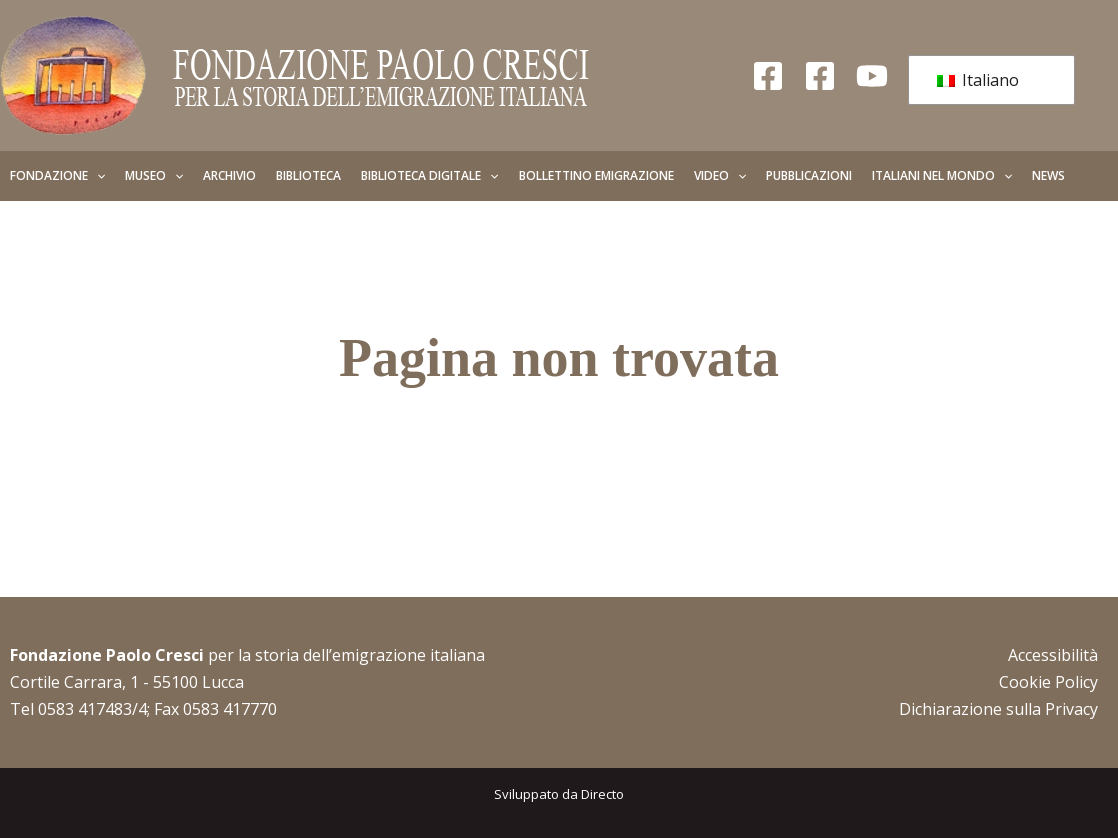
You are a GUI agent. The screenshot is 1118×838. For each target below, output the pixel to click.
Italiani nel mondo (942, 176)
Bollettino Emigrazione (596, 175)
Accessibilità (1053, 655)
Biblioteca (308, 175)
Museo (154, 176)
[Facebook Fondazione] (768, 76)
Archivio (229, 175)
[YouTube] (872, 76)
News (1048, 175)
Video (720, 176)
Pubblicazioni (809, 175)
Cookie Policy (1048, 682)
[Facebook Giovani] (820, 76)
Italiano (978, 80)
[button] (96, 176)
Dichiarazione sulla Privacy (998, 709)
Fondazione (57, 176)
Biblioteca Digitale (429, 176)
